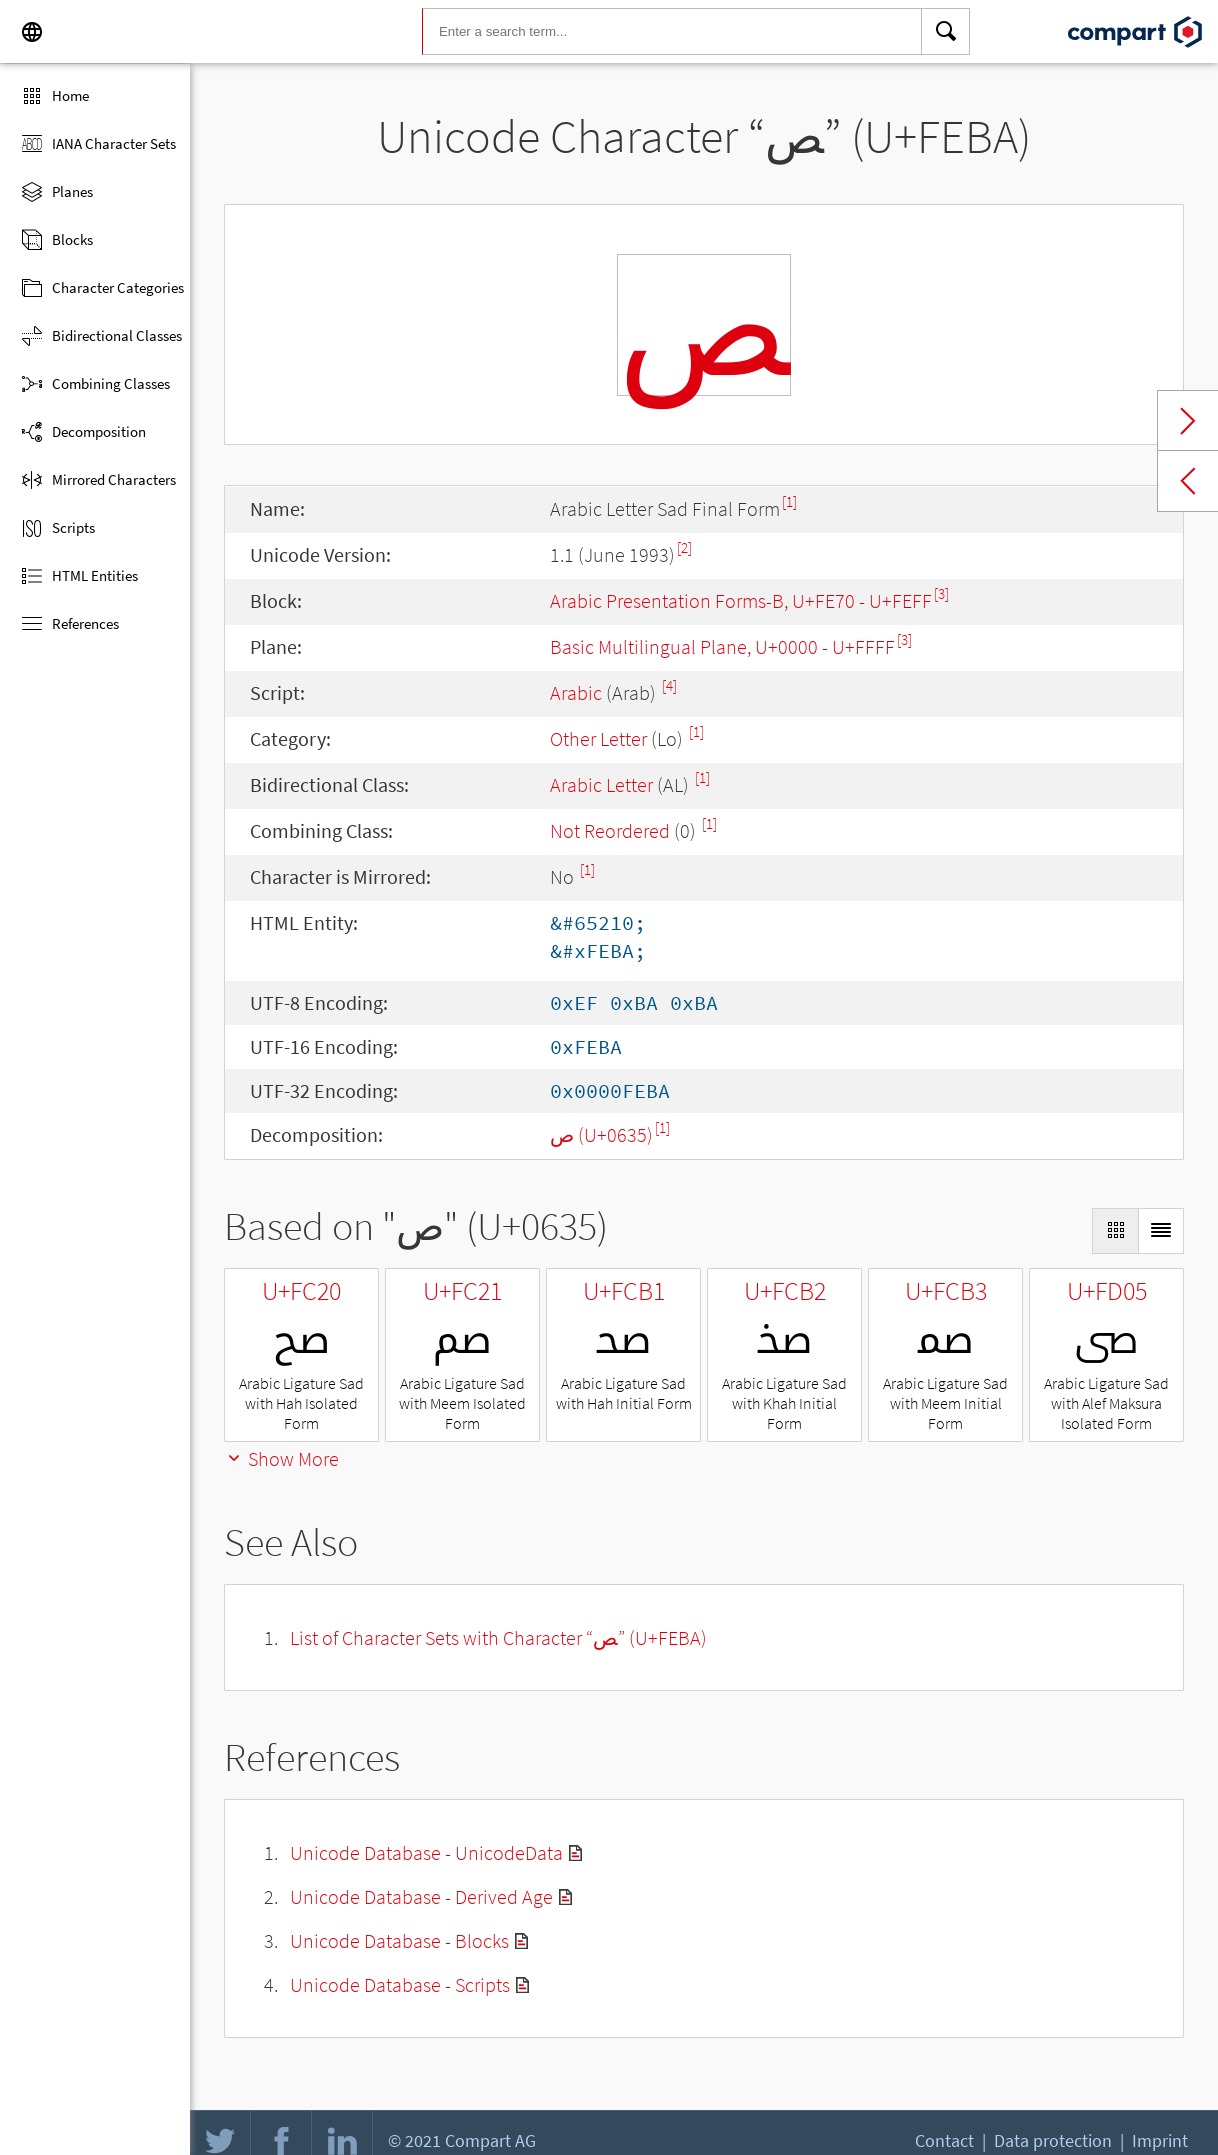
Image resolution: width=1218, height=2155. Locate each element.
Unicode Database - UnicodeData (426, 1852)
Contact (944, 2140)
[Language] (32, 32)
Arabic (576, 692)
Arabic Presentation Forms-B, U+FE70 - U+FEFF (741, 600)
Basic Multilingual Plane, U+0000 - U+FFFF (722, 646)
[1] (789, 501)
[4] (669, 685)
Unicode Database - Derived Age (421, 1896)
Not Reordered (610, 830)
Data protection (1053, 2140)
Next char (1188, 421)
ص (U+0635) (601, 1134)
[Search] (946, 32)
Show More (281, 1458)
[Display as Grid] (1115, 1231)
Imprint (1160, 2140)
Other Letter (598, 738)
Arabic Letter (601, 784)
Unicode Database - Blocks (399, 1940)
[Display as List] (1161, 1231)
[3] (941, 593)
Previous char (1188, 481)
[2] (684, 547)
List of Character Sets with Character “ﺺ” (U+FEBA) (498, 1637)
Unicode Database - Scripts (400, 1984)
